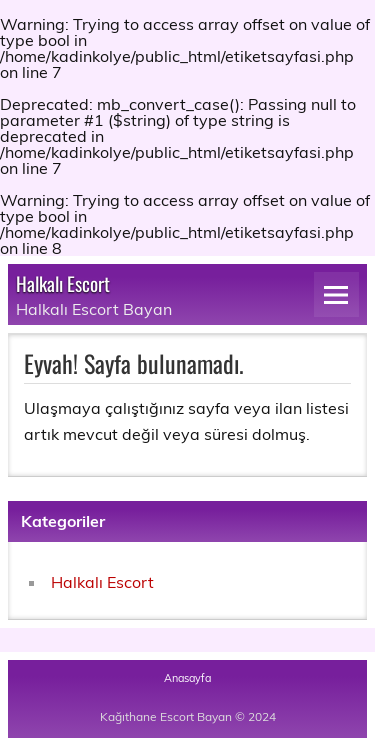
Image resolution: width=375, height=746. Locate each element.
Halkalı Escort (63, 283)
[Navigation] (336, 294)
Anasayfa (187, 678)
